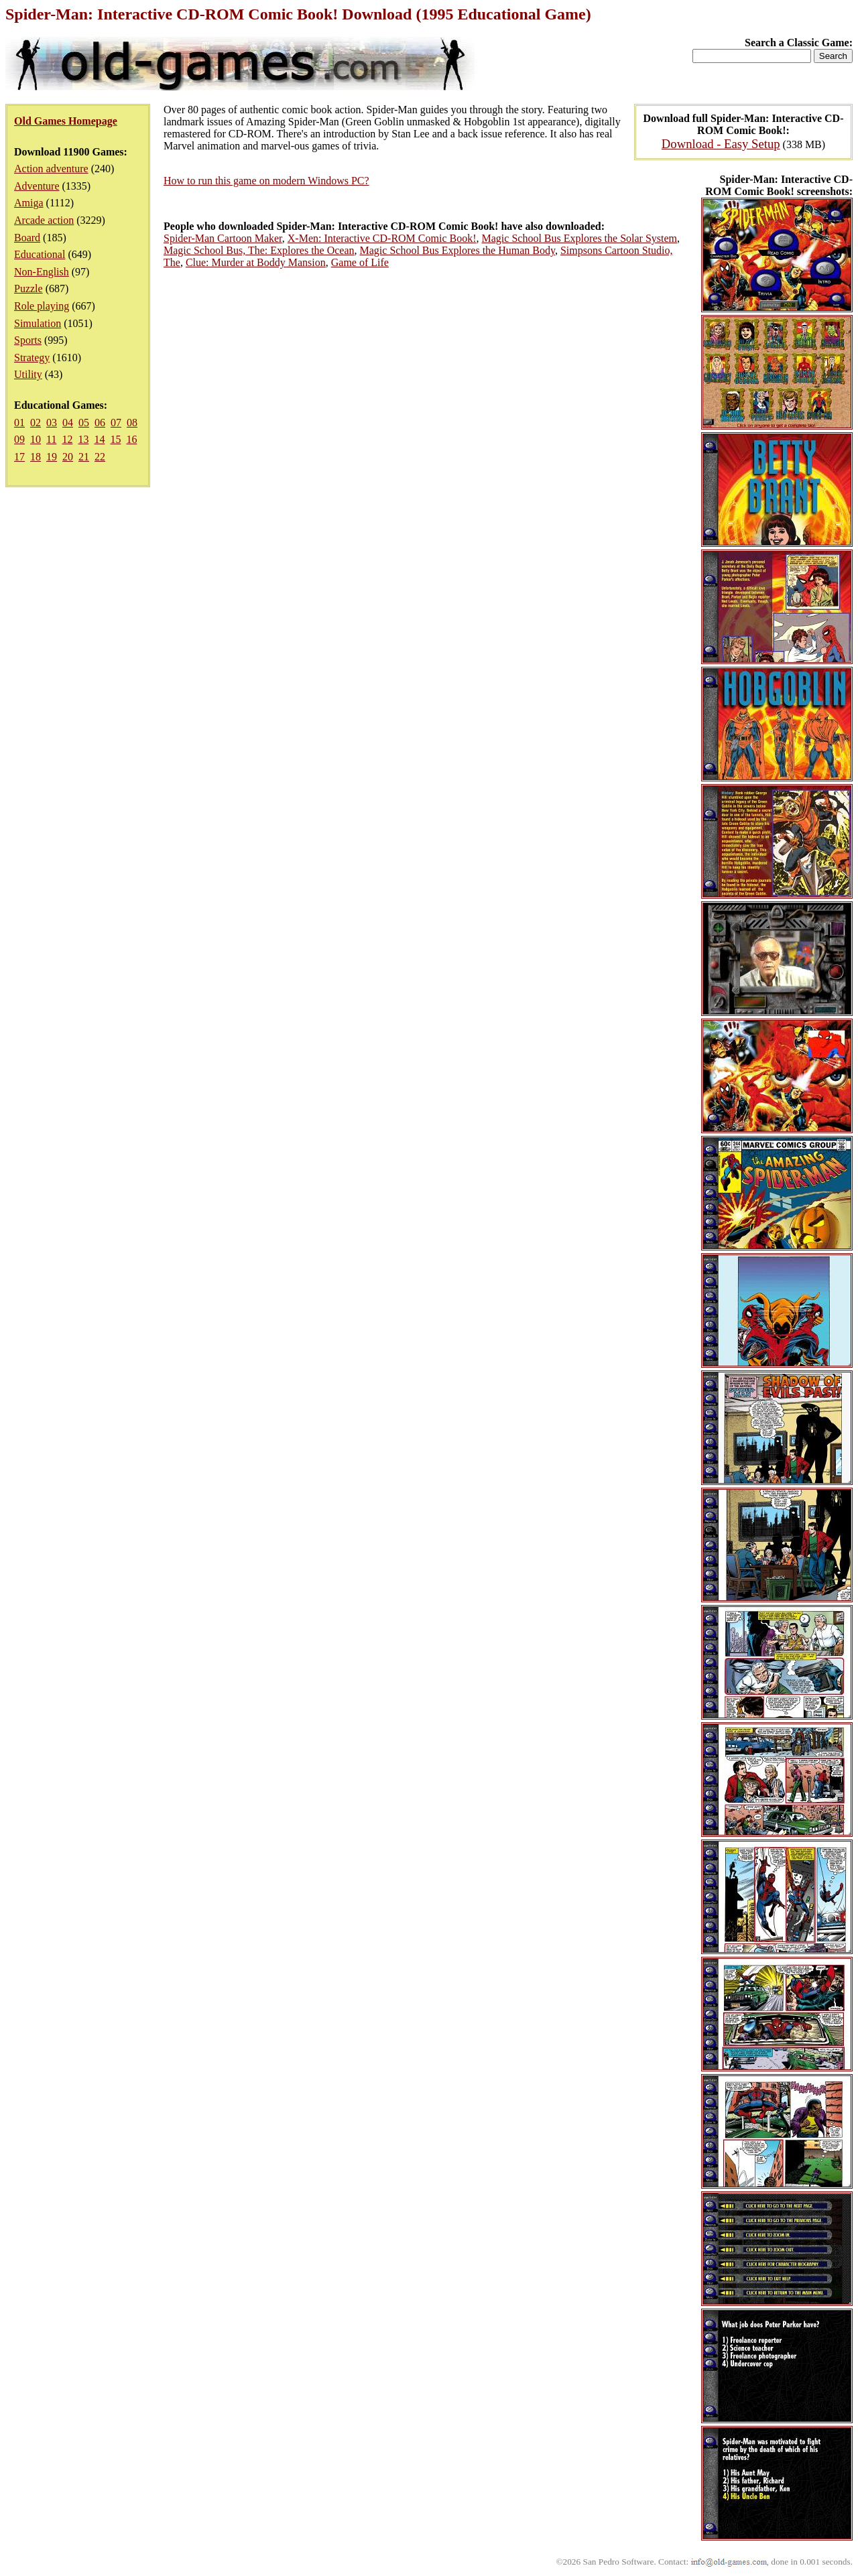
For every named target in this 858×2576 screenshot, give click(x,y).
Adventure (37, 186)
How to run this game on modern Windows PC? (266, 180)
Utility (28, 374)
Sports (28, 340)
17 (19, 456)
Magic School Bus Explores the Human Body (457, 250)
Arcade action (44, 220)
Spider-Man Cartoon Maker (223, 238)
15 (115, 439)
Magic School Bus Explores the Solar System (580, 238)
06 (100, 422)
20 (67, 456)
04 (67, 422)
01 (19, 422)
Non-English (41, 271)
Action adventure (51, 168)
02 (35, 422)
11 (51, 439)
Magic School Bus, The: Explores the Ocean (259, 250)
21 (83, 456)
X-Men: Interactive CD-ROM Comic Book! (382, 238)
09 (19, 439)
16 (131, 439)
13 (83, 439)
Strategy (32, 357)
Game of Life (360, 262)
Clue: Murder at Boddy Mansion (256, 262)
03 (51, 422)
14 (99, 439)
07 (116, 422)
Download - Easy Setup (721, 144)
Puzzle (28, 288)
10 (35, 439)
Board (27, 237)
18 (35, 456)
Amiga (29, 202)
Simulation (37, 323)
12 (67, 439)
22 (100, 456)
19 (51, 456)
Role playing (41, 306)
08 (132, 422)
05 (83, 422)
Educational (39, 254)
